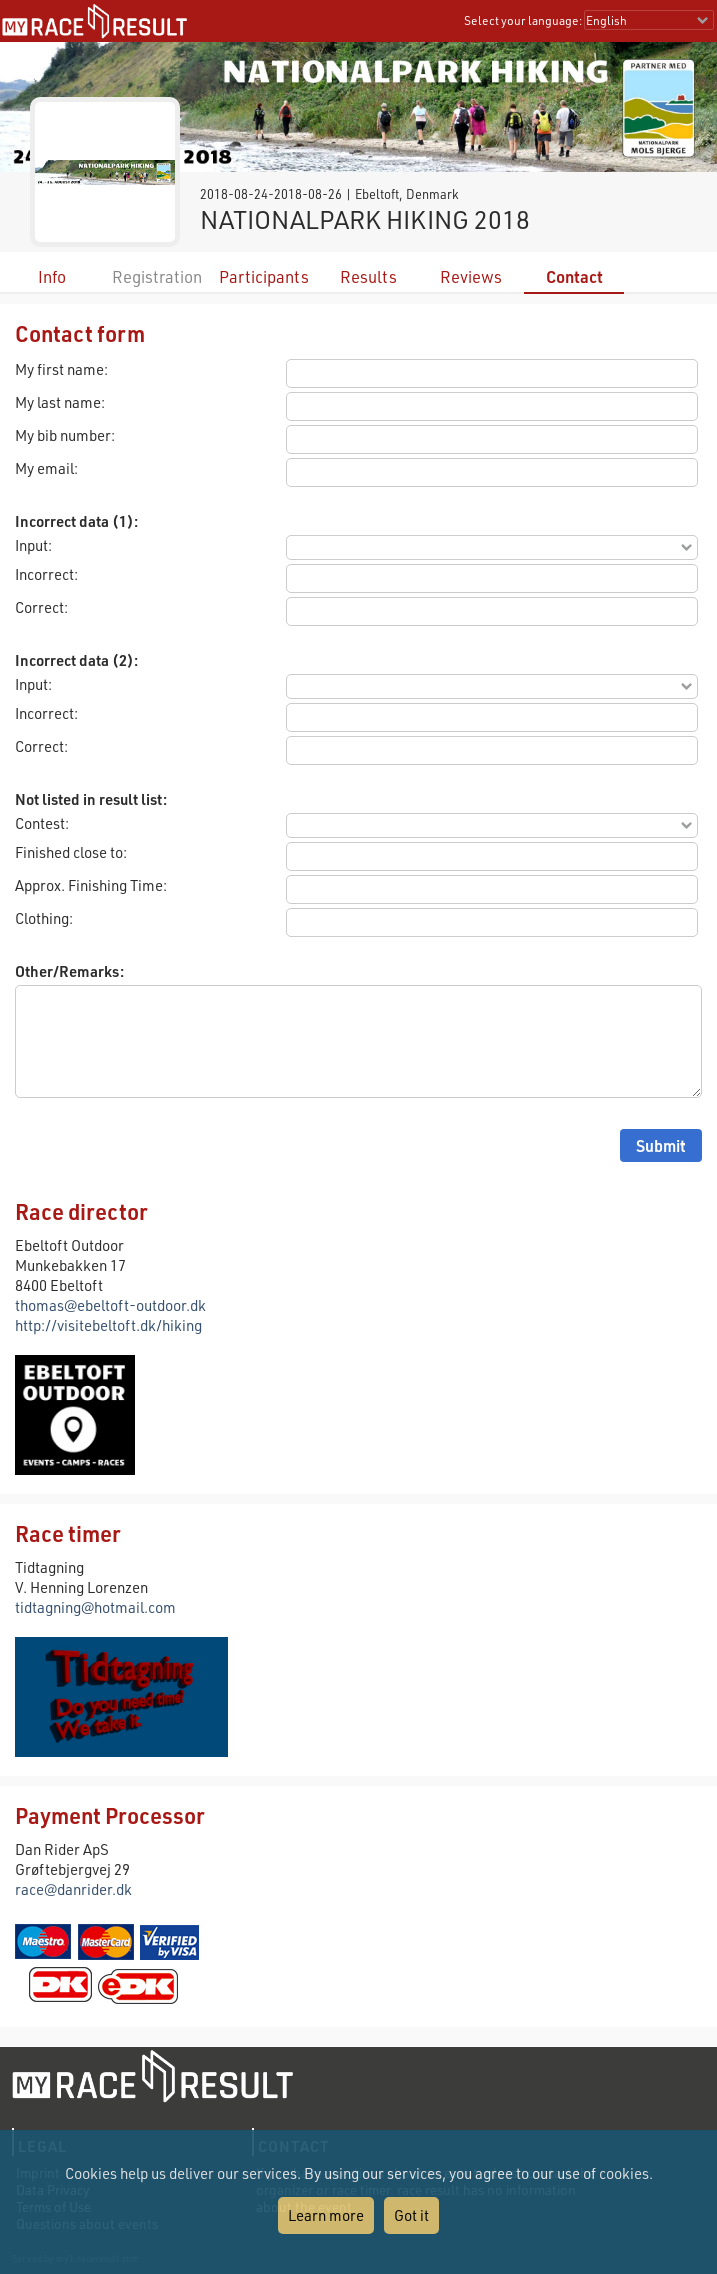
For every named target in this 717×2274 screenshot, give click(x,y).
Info (52, 276)
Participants (264, 276)
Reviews (471, 276)
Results (368, 276)
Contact (574, 276)
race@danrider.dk (73, 1889)
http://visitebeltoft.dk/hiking (108, 1325)
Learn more (326, 2215)
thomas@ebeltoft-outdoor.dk (110, 1305)
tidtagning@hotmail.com (95, 1607)
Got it (411, 2215)
